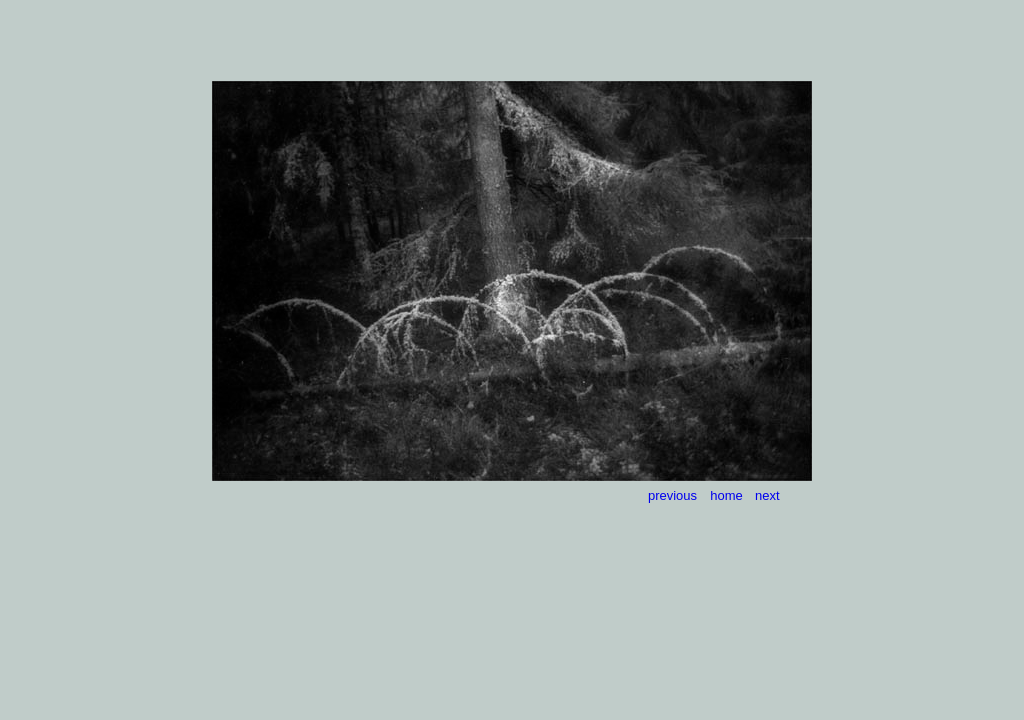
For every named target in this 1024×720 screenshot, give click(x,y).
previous (672, 495)
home (726, 495)
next (767, 495)
